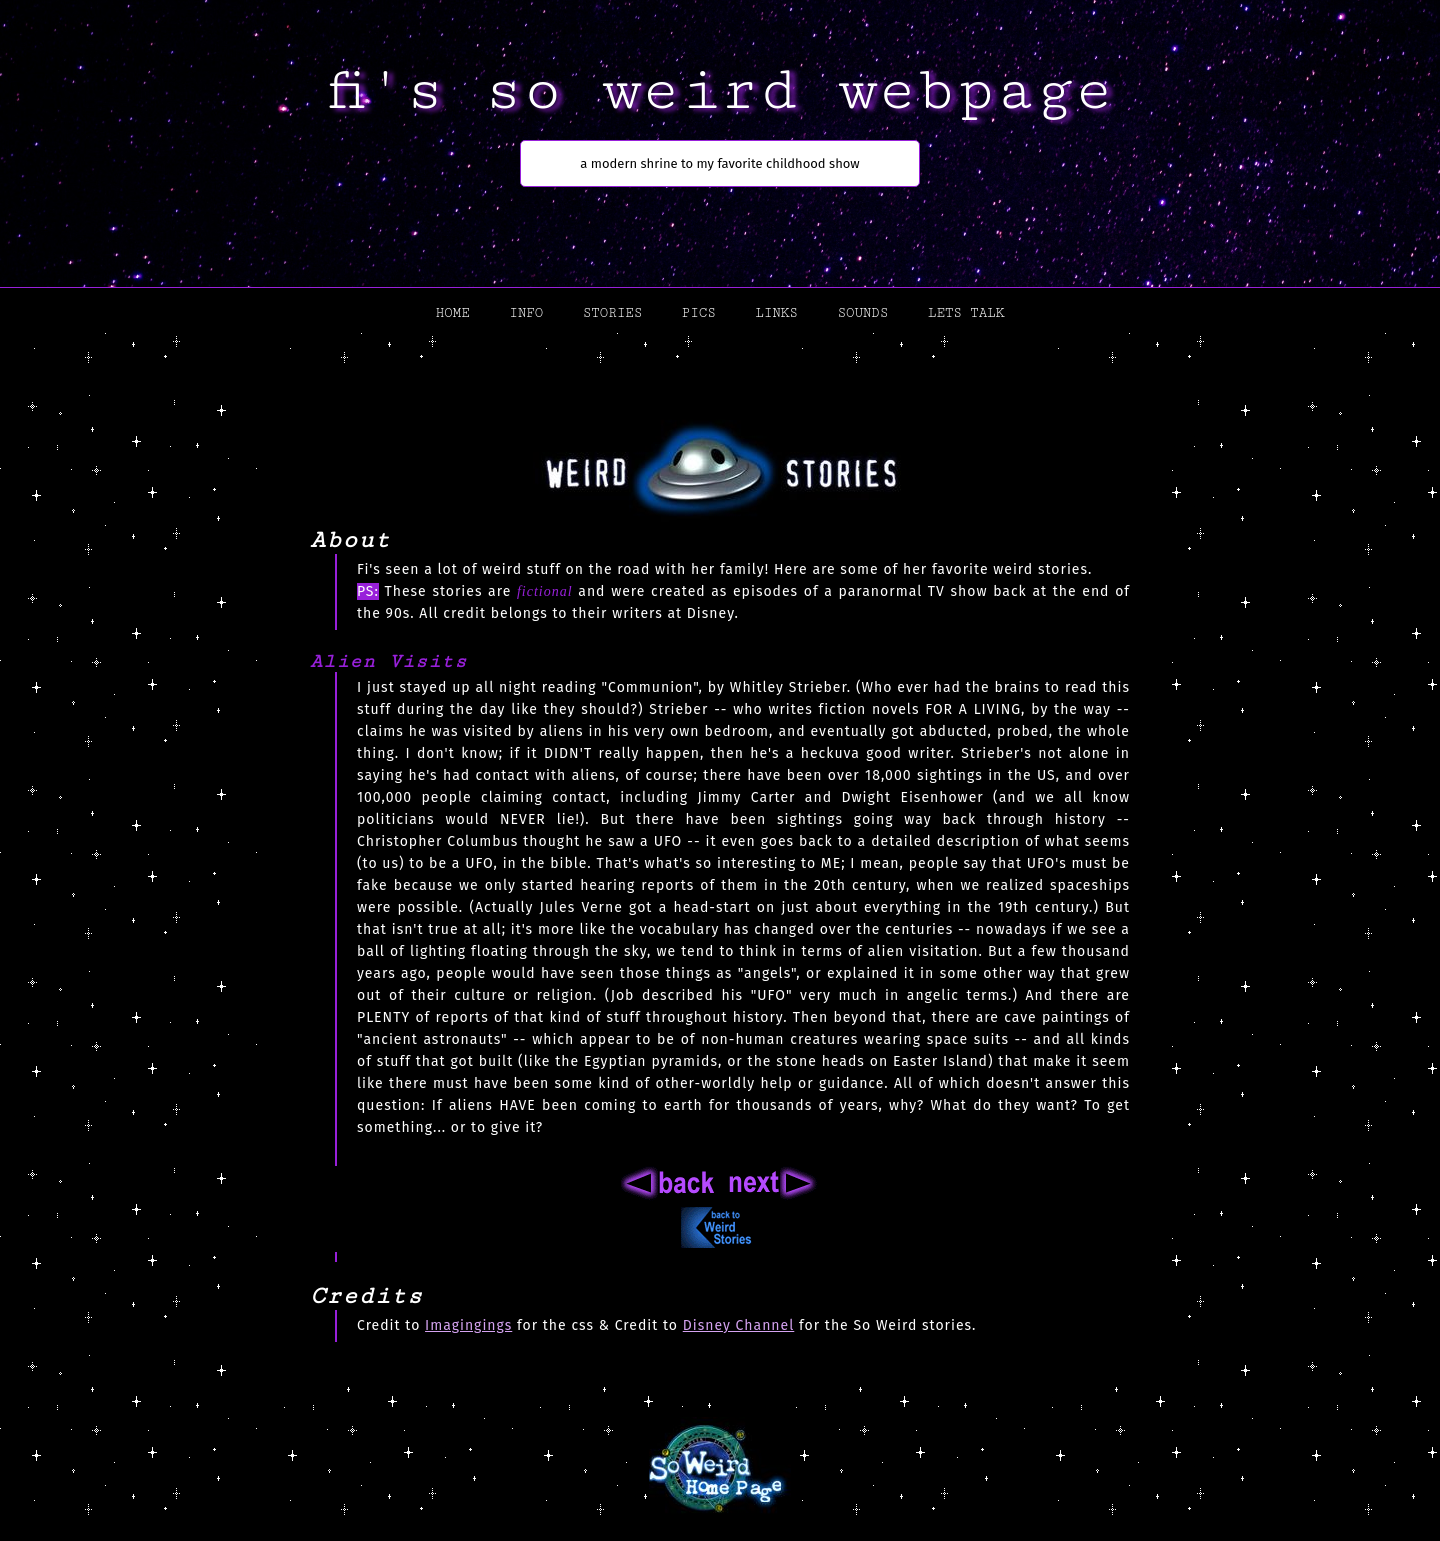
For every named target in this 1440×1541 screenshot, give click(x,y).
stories (612, 313)
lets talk (966, 313)
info (526, 313)
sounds (862, 313)
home (453, 313)
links (776, 313)
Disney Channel (739, 1325)
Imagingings (468, 1325)
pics (699, 313)
